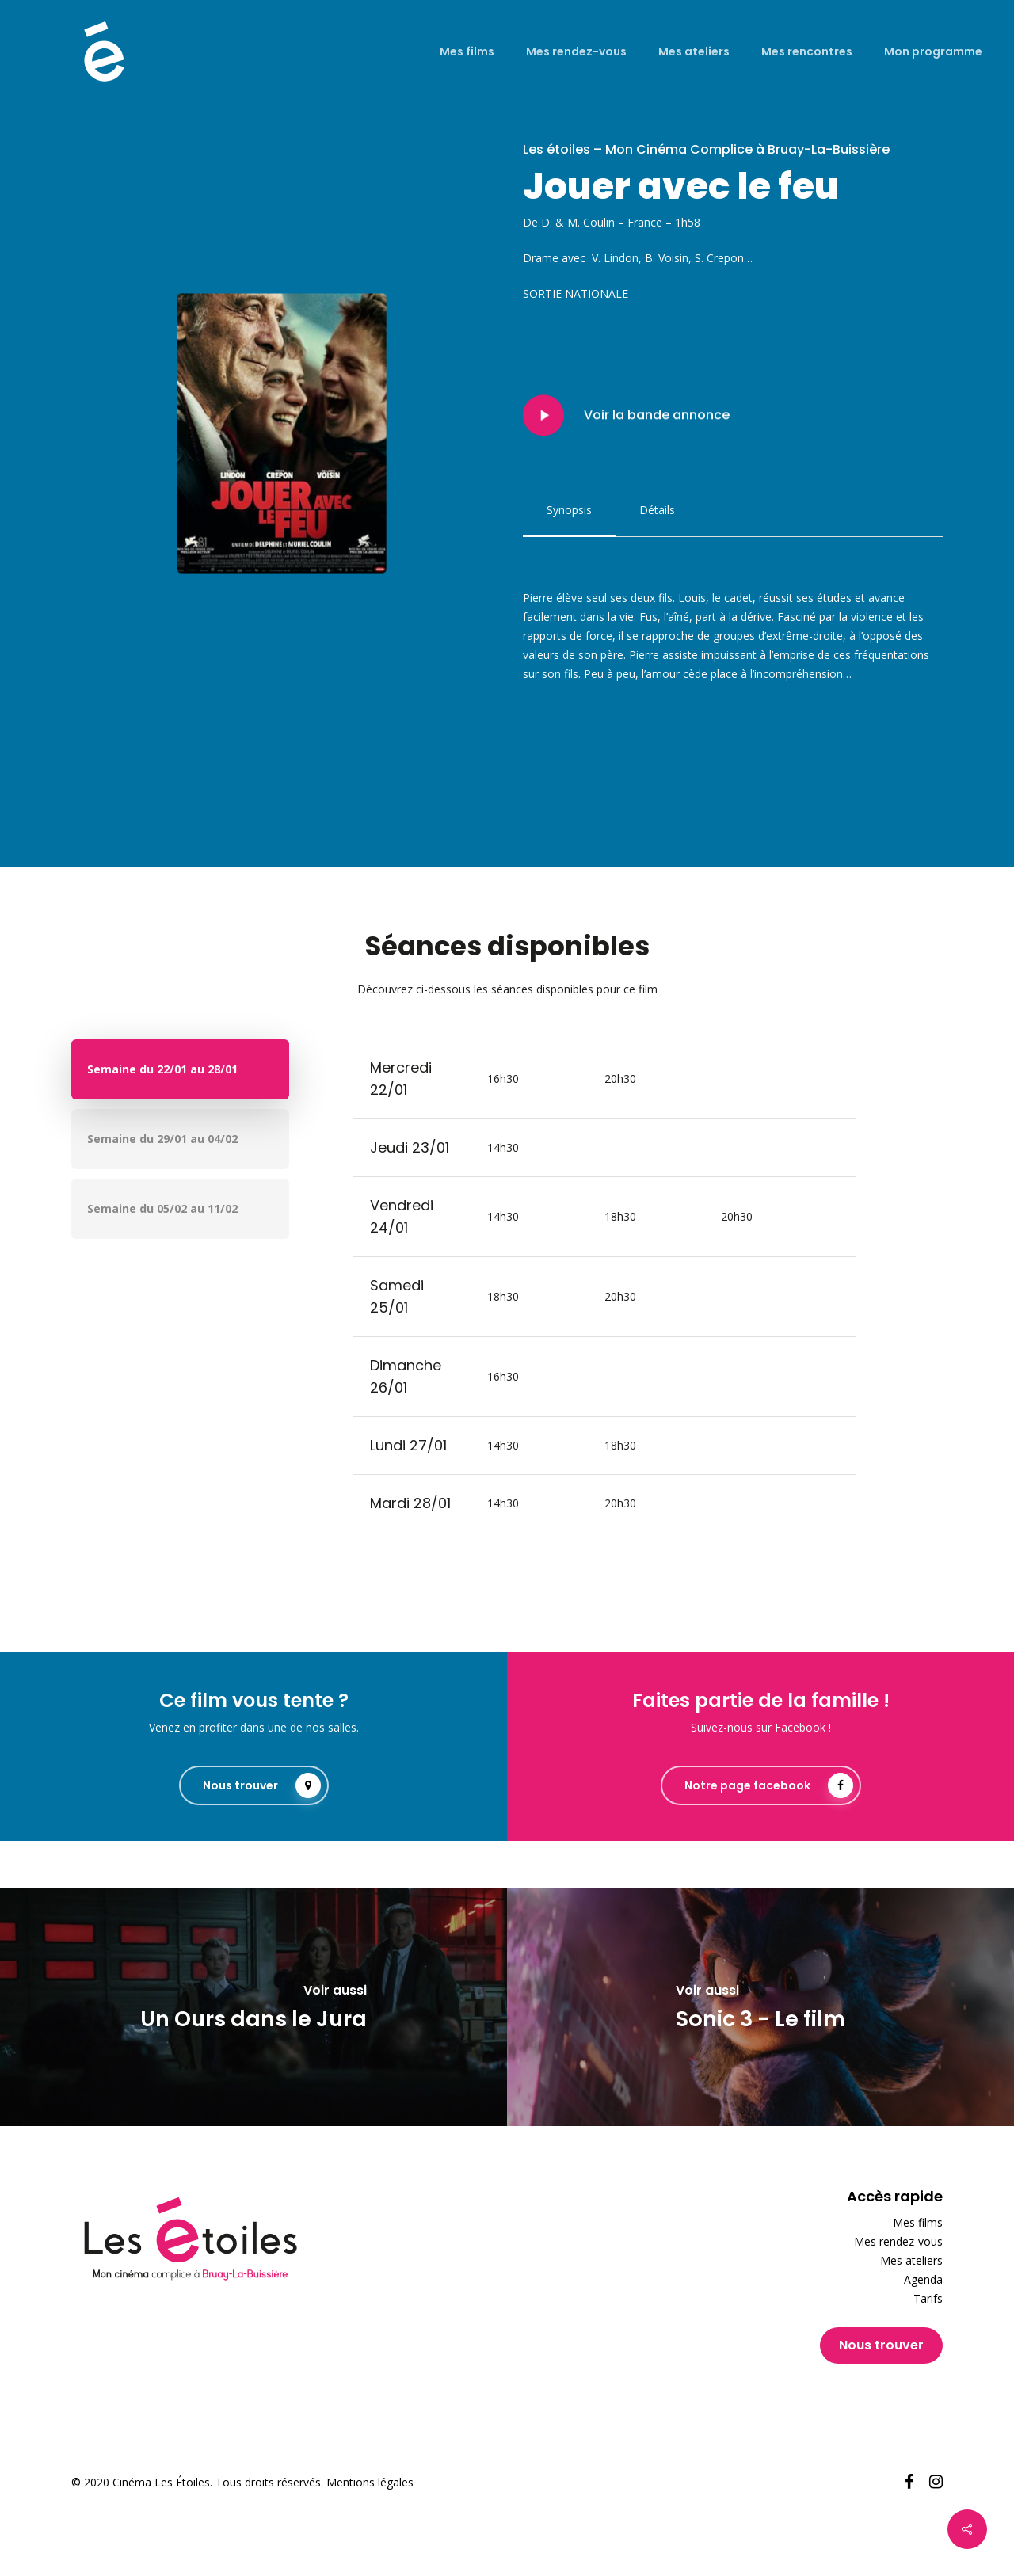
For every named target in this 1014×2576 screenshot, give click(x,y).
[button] (569, 510)
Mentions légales (370, 2482)
